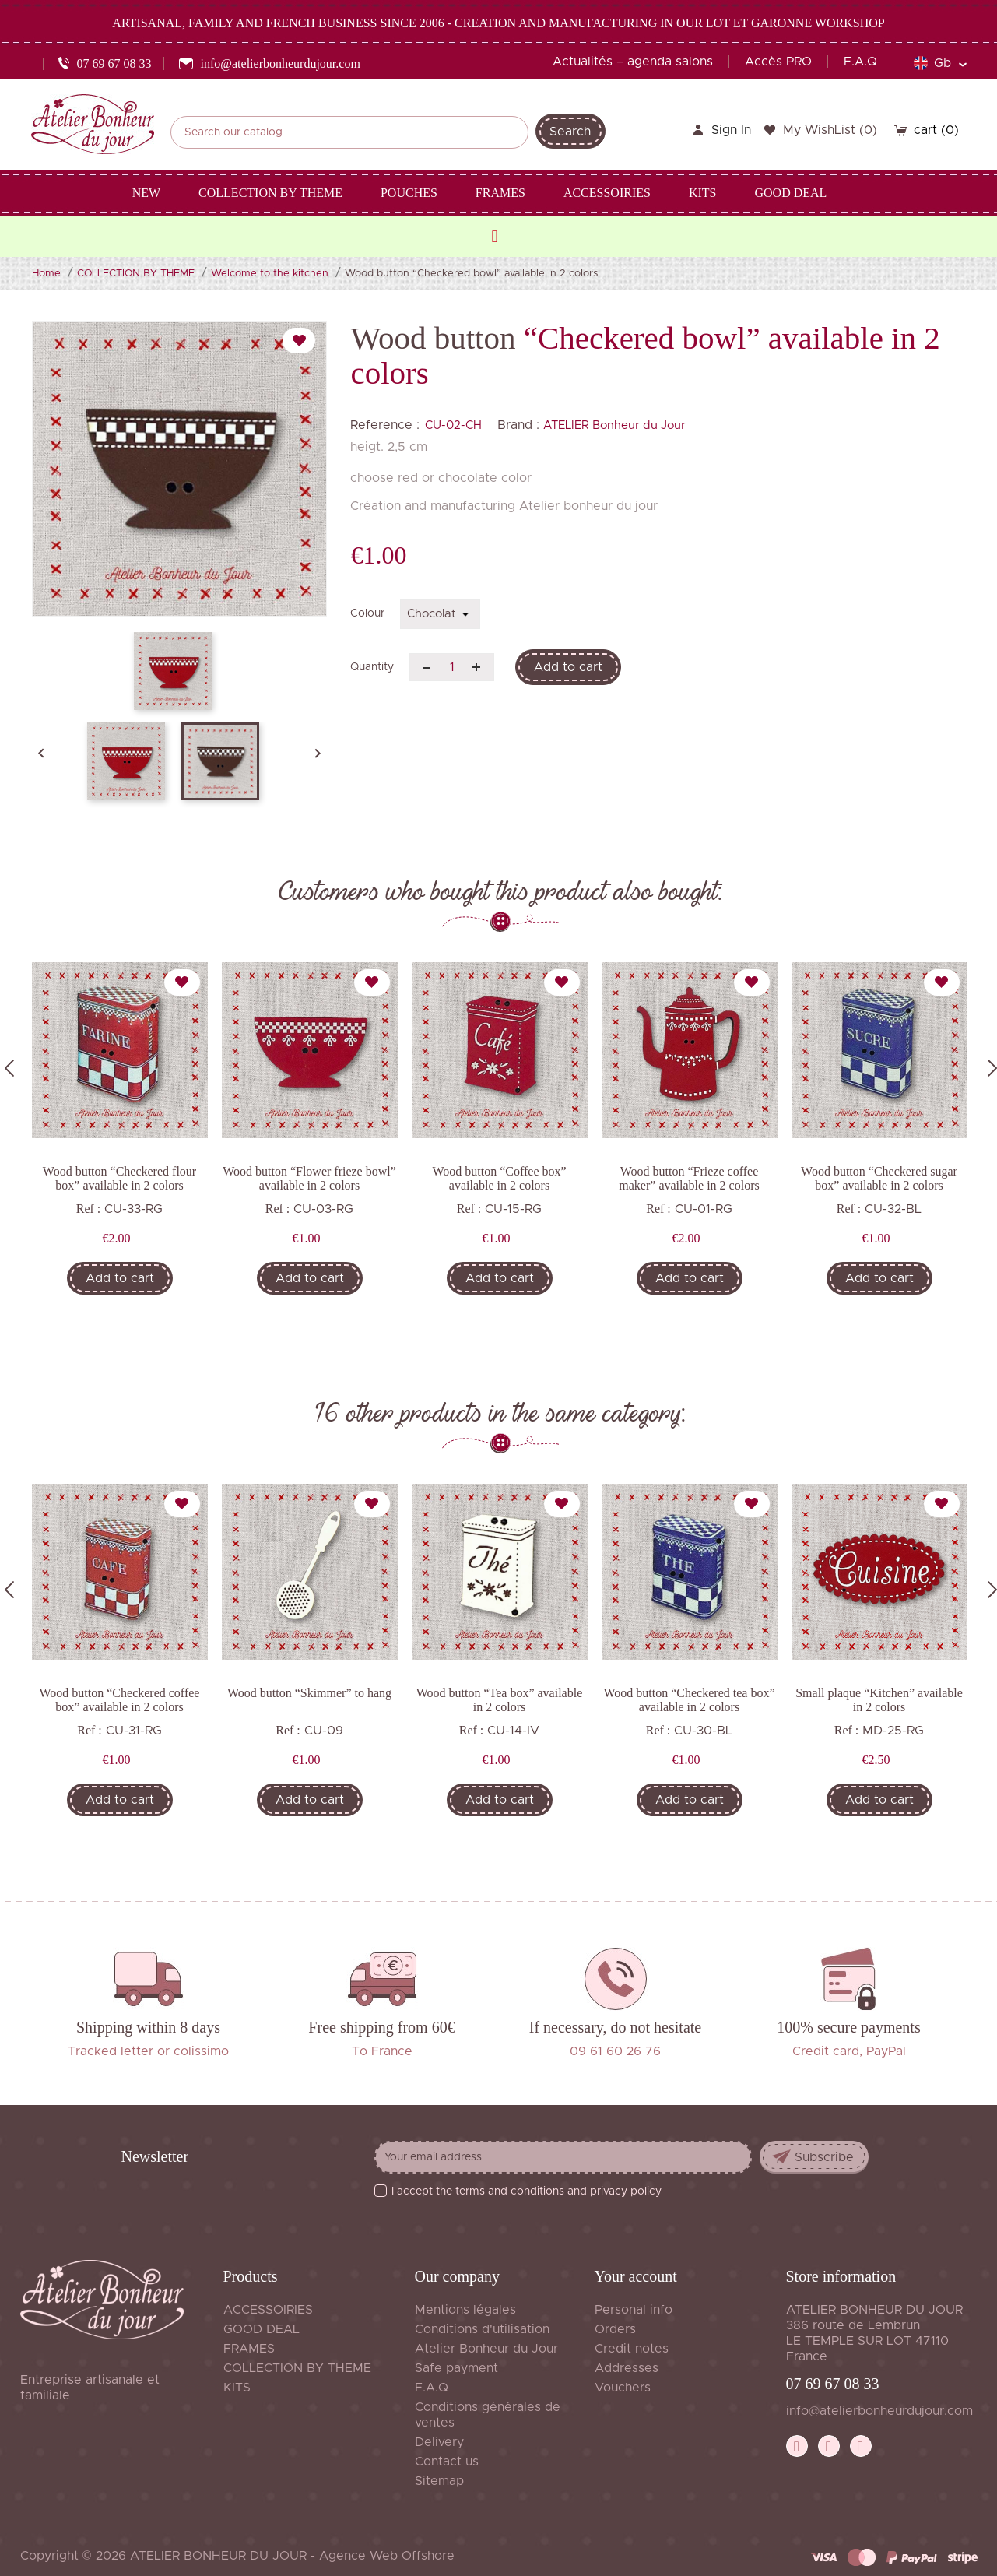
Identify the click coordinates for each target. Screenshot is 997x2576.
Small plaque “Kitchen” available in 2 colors (879, 1699)
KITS (237, 2387)
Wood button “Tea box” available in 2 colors (499, 1699)
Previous (9, 1068)
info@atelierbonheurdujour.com (879, 2411)
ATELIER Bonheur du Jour (614, 425)
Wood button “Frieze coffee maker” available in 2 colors (689, 1178)
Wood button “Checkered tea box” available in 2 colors (689, 1699)
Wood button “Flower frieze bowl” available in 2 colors (309, 1178)
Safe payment (456, 2368)
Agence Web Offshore (387, 2556)
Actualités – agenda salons (633, 61)
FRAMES (249, 2348)
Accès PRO (778, 61)
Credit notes (632, 2348)
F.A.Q (860, 61)
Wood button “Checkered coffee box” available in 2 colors (120, 1699)
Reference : (385, 425)
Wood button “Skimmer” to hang (309, 1692)
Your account (636, 2276)
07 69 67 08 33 (832, 2383)
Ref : (88, 1208)
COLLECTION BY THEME (297, 2368)
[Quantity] (451, 667)
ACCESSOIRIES (268, 2310)
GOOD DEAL (261, 2329)
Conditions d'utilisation (482, 2329)
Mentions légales (465, 2310)
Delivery (439, 2442)
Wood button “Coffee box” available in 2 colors (499, 1178)
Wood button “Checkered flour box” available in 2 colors (119, 1178)
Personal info (633, 2310)
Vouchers (623, 2387)
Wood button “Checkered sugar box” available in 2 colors (879, 1178)
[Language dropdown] (940, 63)
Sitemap (439, 2481)
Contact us (447, 2461)
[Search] (349, 132)
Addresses (626, 2368)
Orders (615, 2329)
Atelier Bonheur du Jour (486, 2348)
